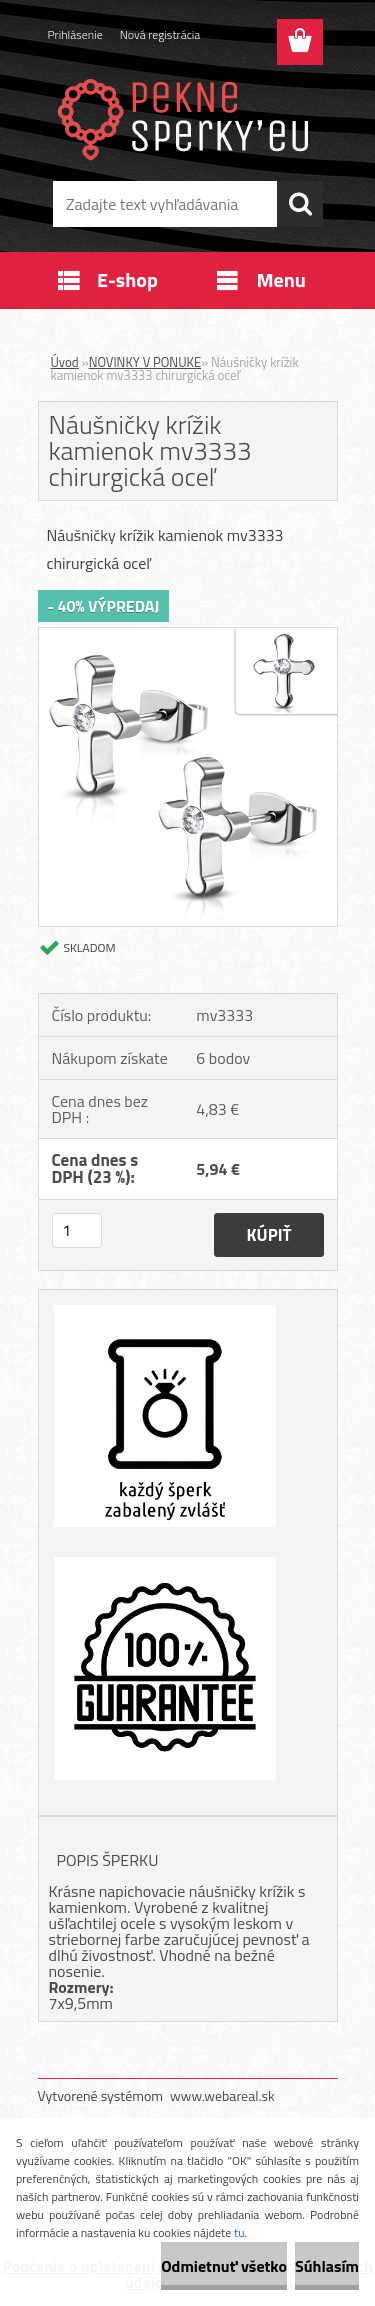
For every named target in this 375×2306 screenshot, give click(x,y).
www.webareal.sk (222, 2095)
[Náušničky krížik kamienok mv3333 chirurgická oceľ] (188, 636)
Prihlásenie (75, 34)
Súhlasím (327, 2266)
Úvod (65, 362)
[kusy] (77, 1230)
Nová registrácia (160, 34)
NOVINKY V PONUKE (145, 362)
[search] (300, 204)
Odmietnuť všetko (224, 2266)
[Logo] (187, 117)
